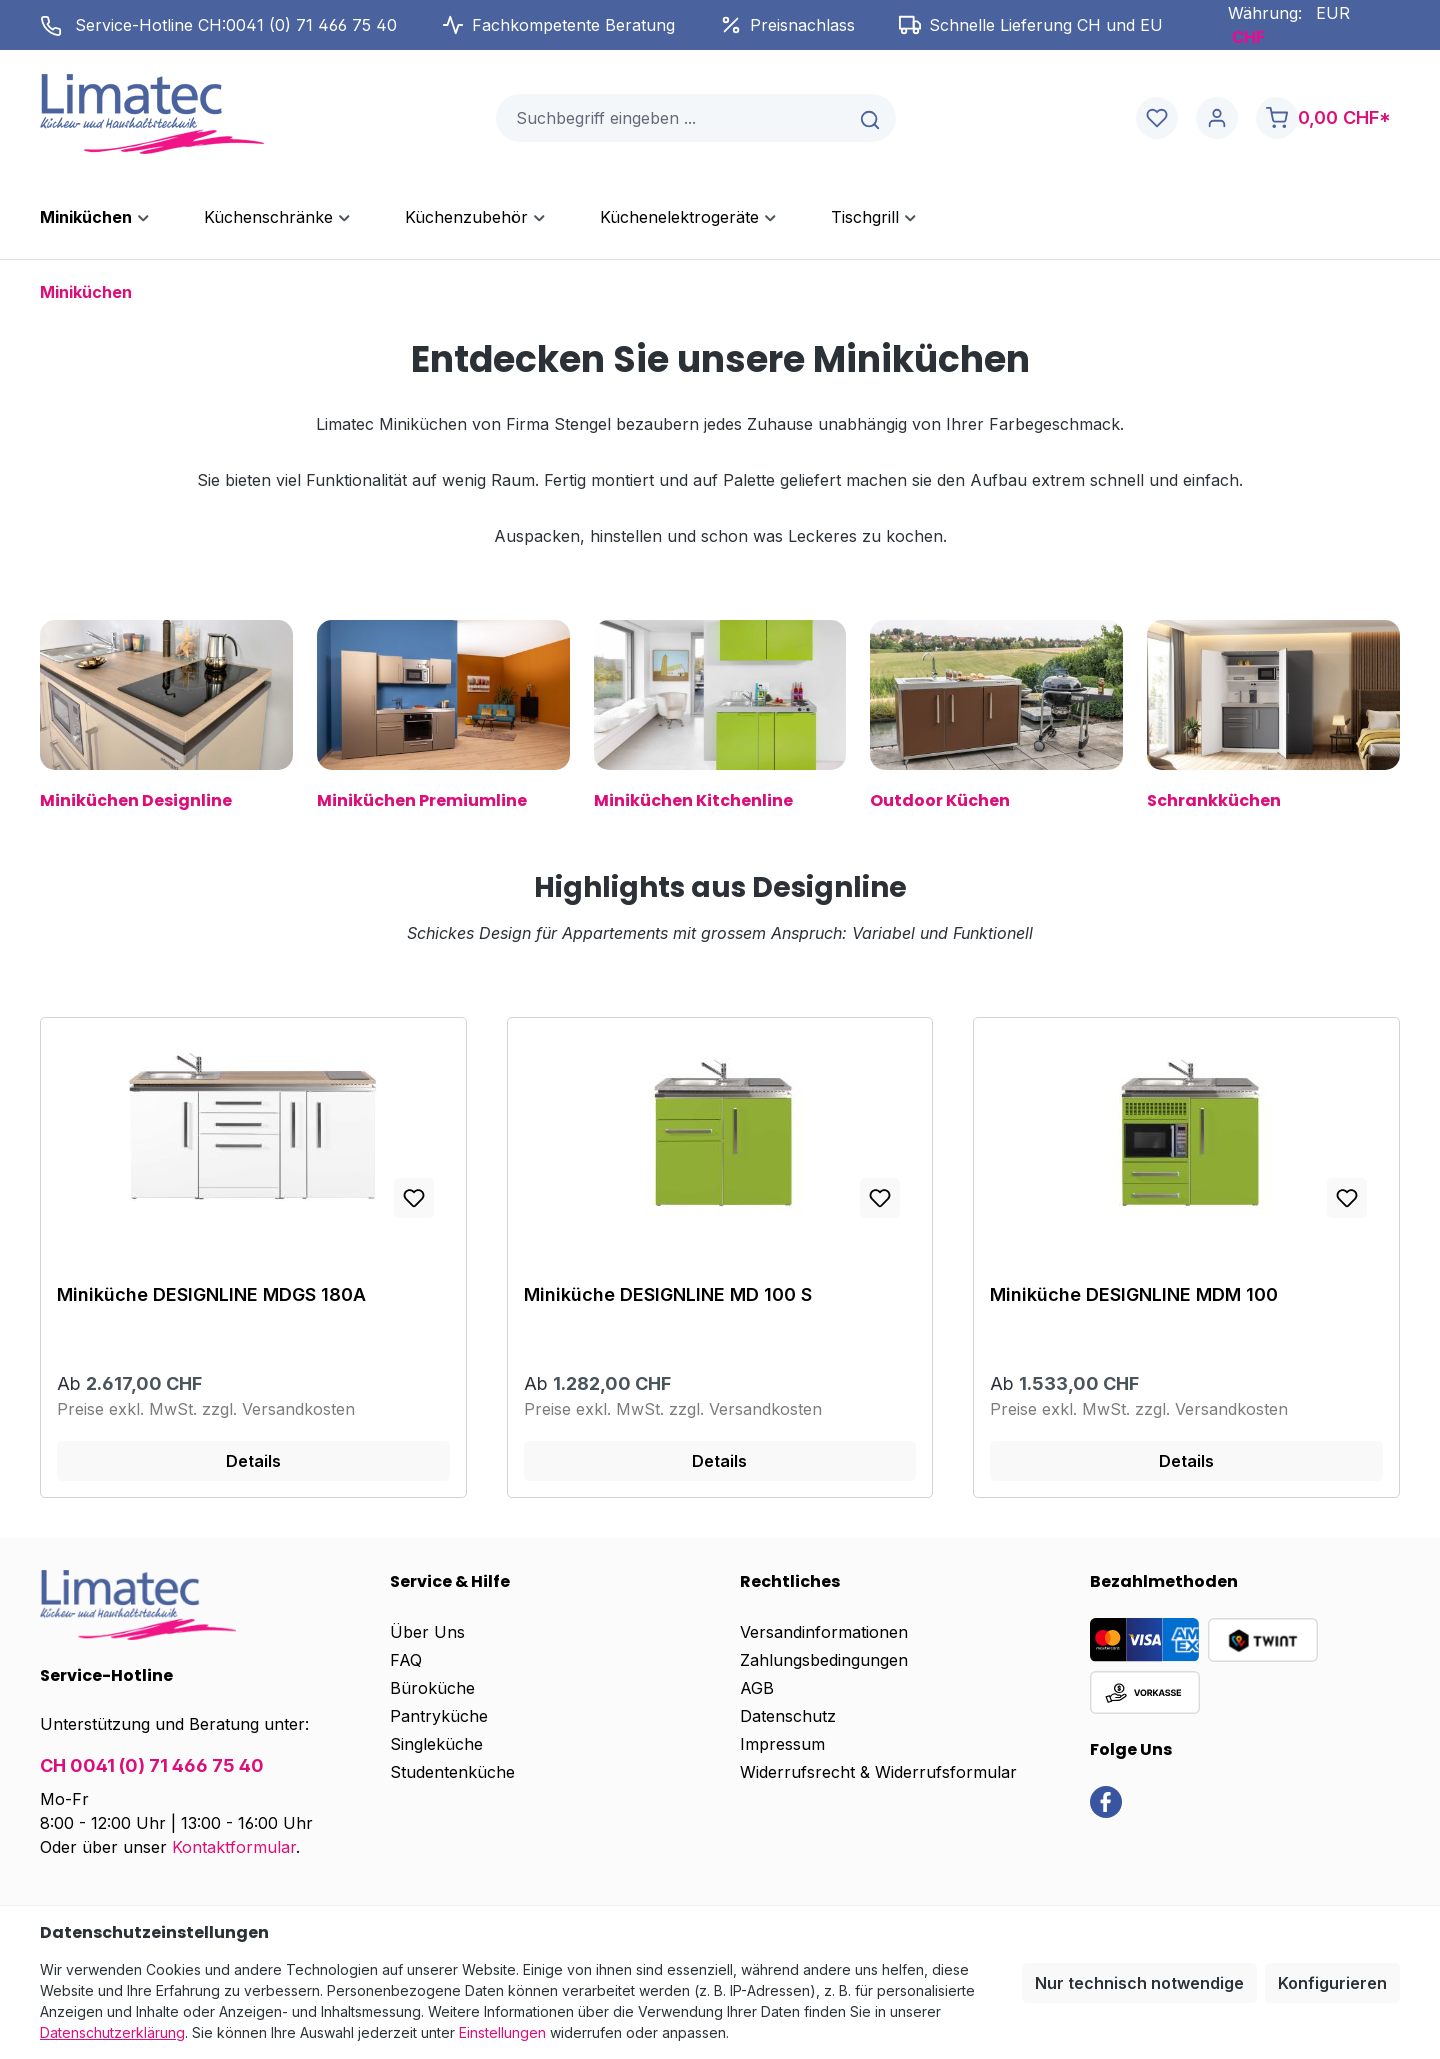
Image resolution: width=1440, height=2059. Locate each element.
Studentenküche (452, 1772)
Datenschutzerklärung (112, 2032)
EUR (1333, 13)
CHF (1248, 37)
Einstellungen (502, 2032)
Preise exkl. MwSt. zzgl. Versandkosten (206, 1409)
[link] (1106, 1801)
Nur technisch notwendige (1139, 1983)
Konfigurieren (1332, 1983)
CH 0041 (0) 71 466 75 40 (152, 1765)
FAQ (406, 1660)
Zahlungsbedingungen (824, 1660)
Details (253, 1461)
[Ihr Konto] (1217, 118)
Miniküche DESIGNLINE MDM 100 (1134, 1294)
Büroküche (432, 1688)
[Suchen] (871, 118)
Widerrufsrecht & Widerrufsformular (878, 1772)
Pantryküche (439, 1716)
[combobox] (672, 118)
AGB (757, 1688)
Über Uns (427, 1632)
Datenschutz (788, 1716)
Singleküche (436, 1744)
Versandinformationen (824, 1632)
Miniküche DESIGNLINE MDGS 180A (211, 1294)
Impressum (782, 1744)
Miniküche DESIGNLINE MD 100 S (668, 1294)
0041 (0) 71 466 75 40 (311, 25)
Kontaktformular (234, 1847)
